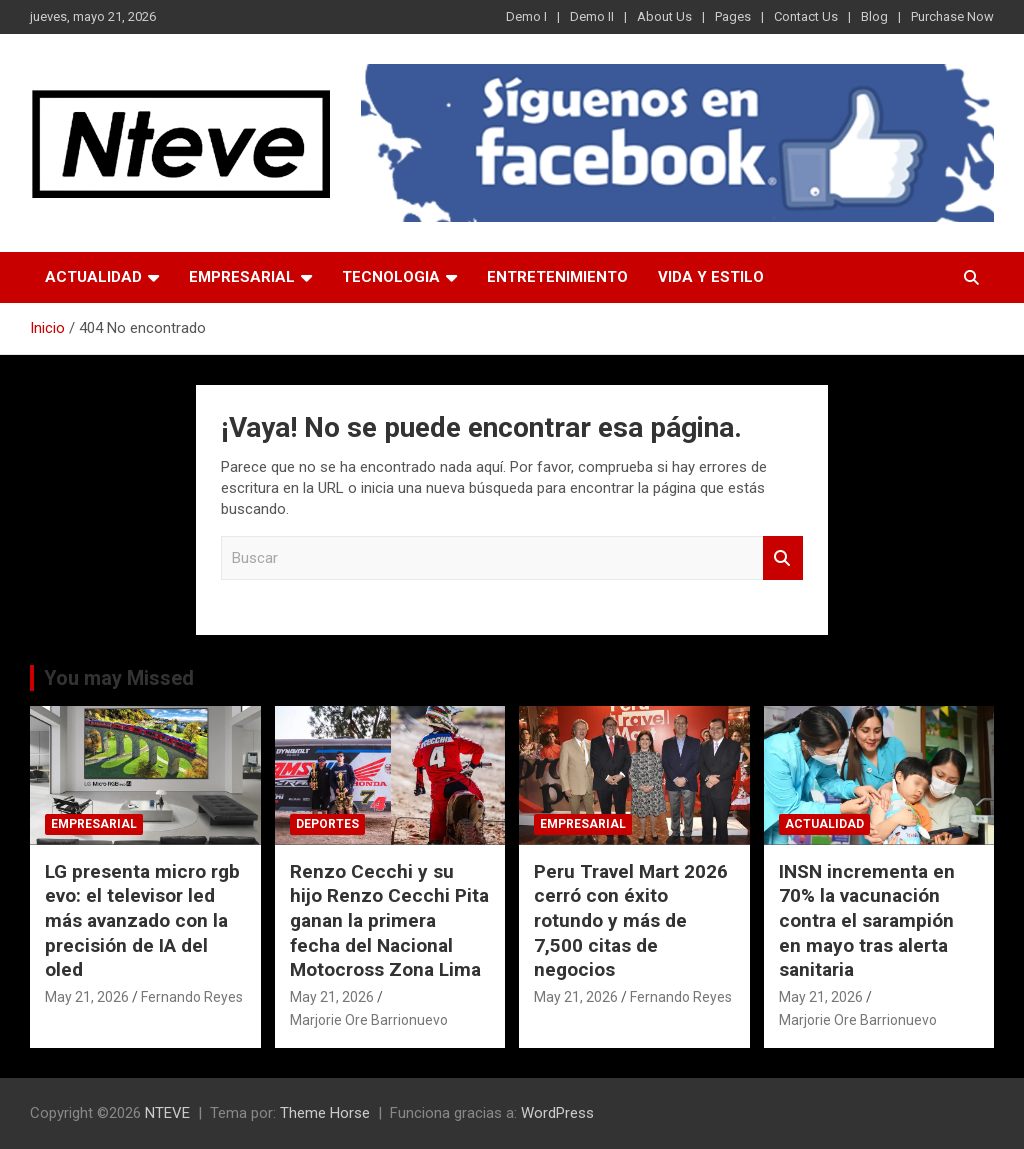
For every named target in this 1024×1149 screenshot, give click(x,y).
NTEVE (167, 1113)
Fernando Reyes (192, 997)
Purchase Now (952, 16)
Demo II (592, 16)
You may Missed (119, 678)
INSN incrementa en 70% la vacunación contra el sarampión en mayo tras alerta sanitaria (867, 921)
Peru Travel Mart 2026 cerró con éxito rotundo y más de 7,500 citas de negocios (631, 921)
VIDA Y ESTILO (711, 277)
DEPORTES (327, 824)
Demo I (526, 16)
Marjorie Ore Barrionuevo (369, 1020)
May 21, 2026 (87, 997)
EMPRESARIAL (242, 277)
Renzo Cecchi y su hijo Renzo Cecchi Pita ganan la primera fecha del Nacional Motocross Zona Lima (389, 921)
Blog (874, 16)
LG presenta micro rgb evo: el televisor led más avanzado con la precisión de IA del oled (142, 921)
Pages (733, 16)
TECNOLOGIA (391, 277)
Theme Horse (325, 1113)
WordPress (557, 1113)
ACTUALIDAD (93, 277)
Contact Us (806, 16)
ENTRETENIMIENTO (557, 277)
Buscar (783, 558)
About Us (664, 16)
